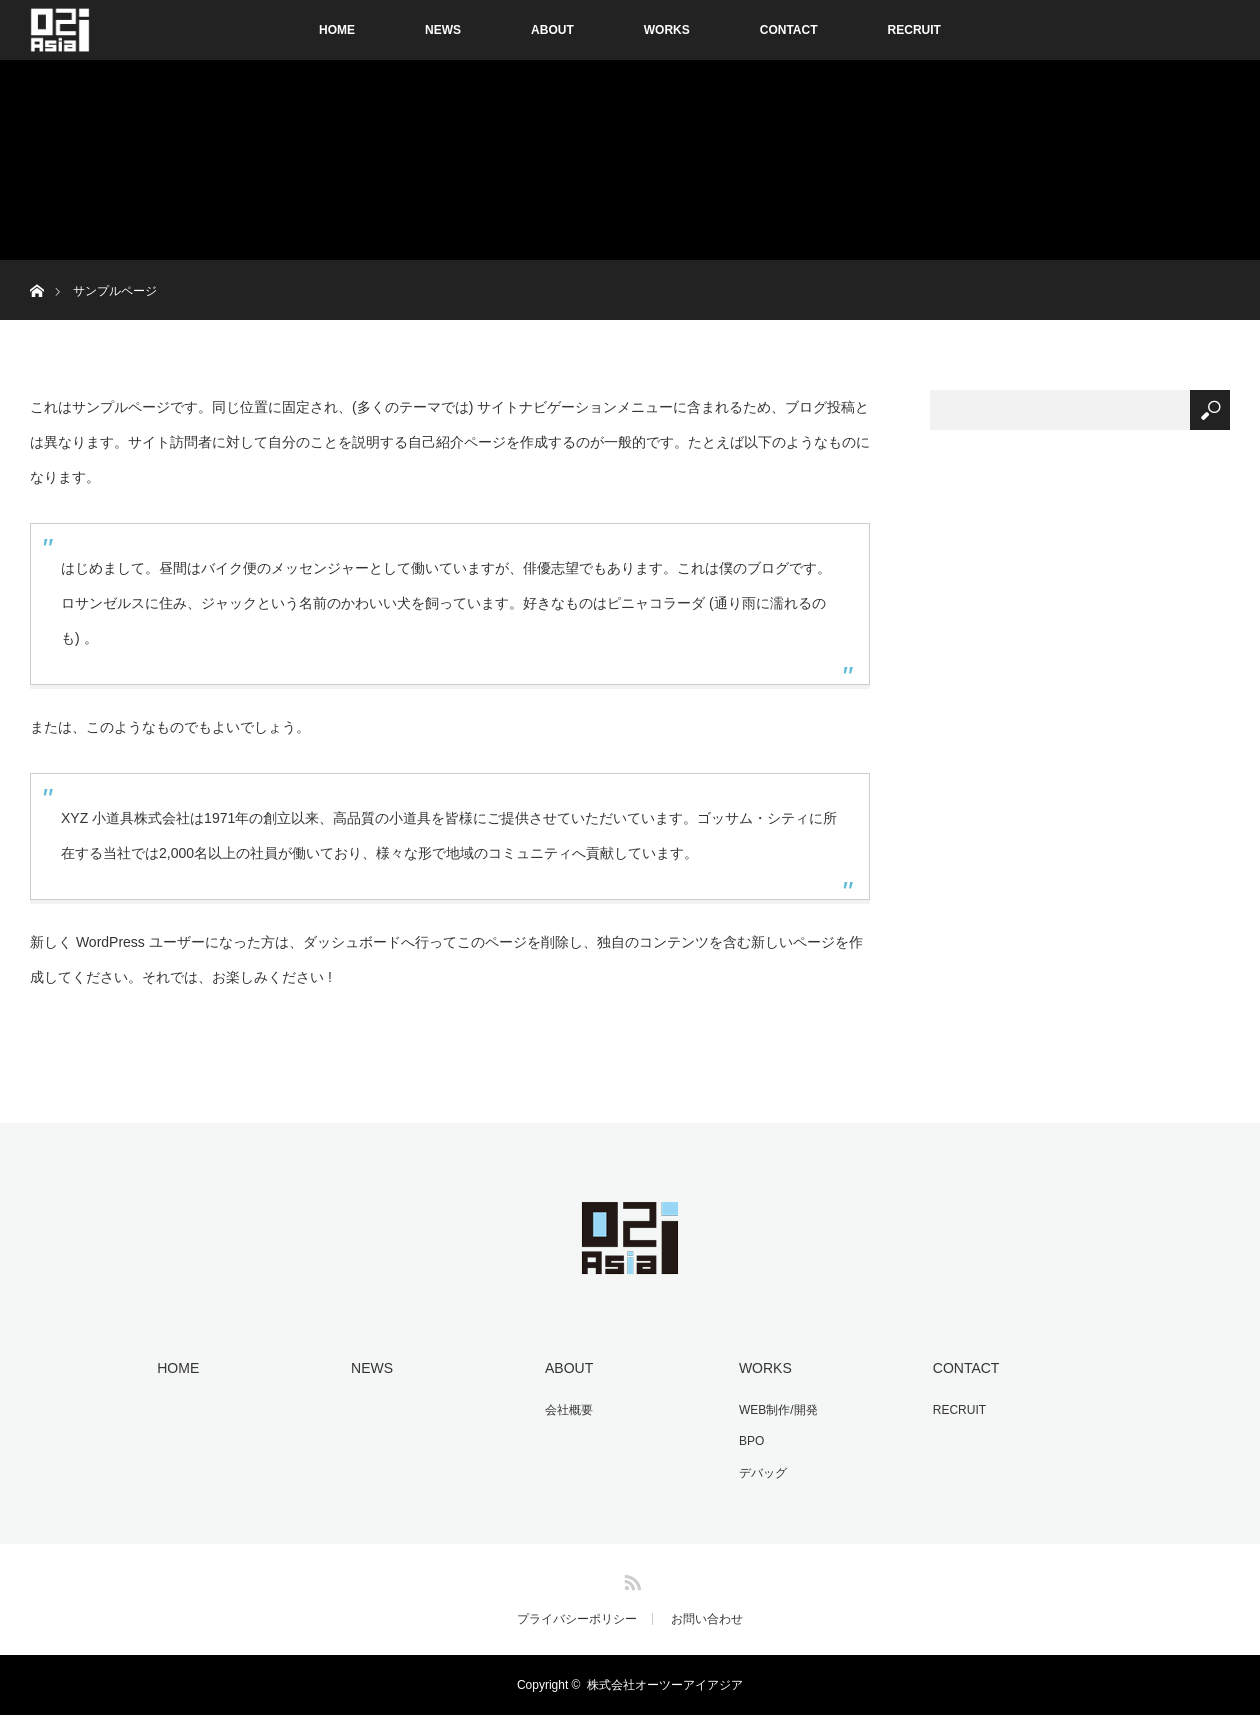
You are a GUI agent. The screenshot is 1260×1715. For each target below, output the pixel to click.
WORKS (667, 30)
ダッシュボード (352, 942)
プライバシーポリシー (577, 1619)
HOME (337, 30)
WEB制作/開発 (778, 1410)
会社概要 (569, 1410)
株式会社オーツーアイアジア (665, 1685)
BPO (751, 1441)
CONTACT (789, 30)
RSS (630, 1579)
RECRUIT (914, 30)
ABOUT (552, 30)
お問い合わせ (707, 1619)
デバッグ (763, 1473)
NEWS (443, 30)
